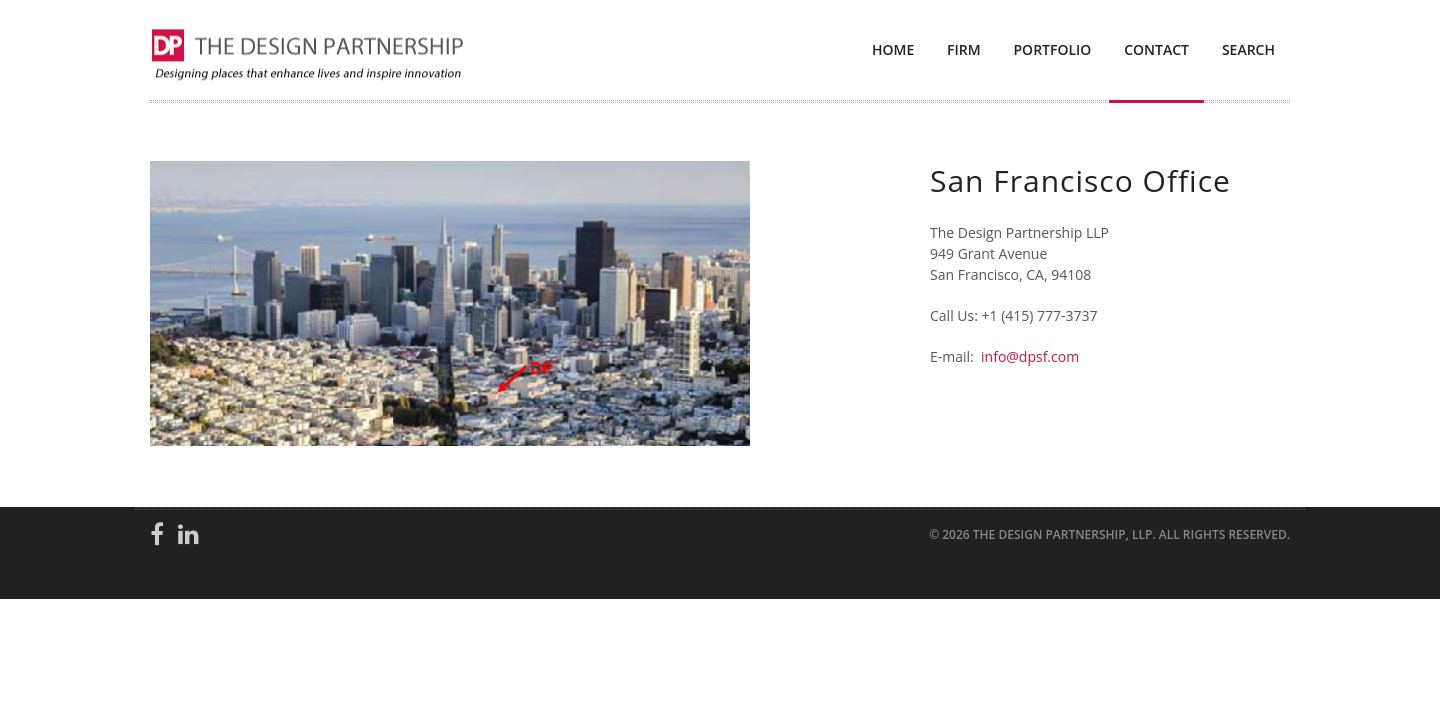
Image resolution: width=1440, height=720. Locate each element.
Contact (1156, 49)
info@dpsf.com (1030, 356)
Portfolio (1053, 49)
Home (893, 49)
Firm (964, 49)
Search (1248, 49)
